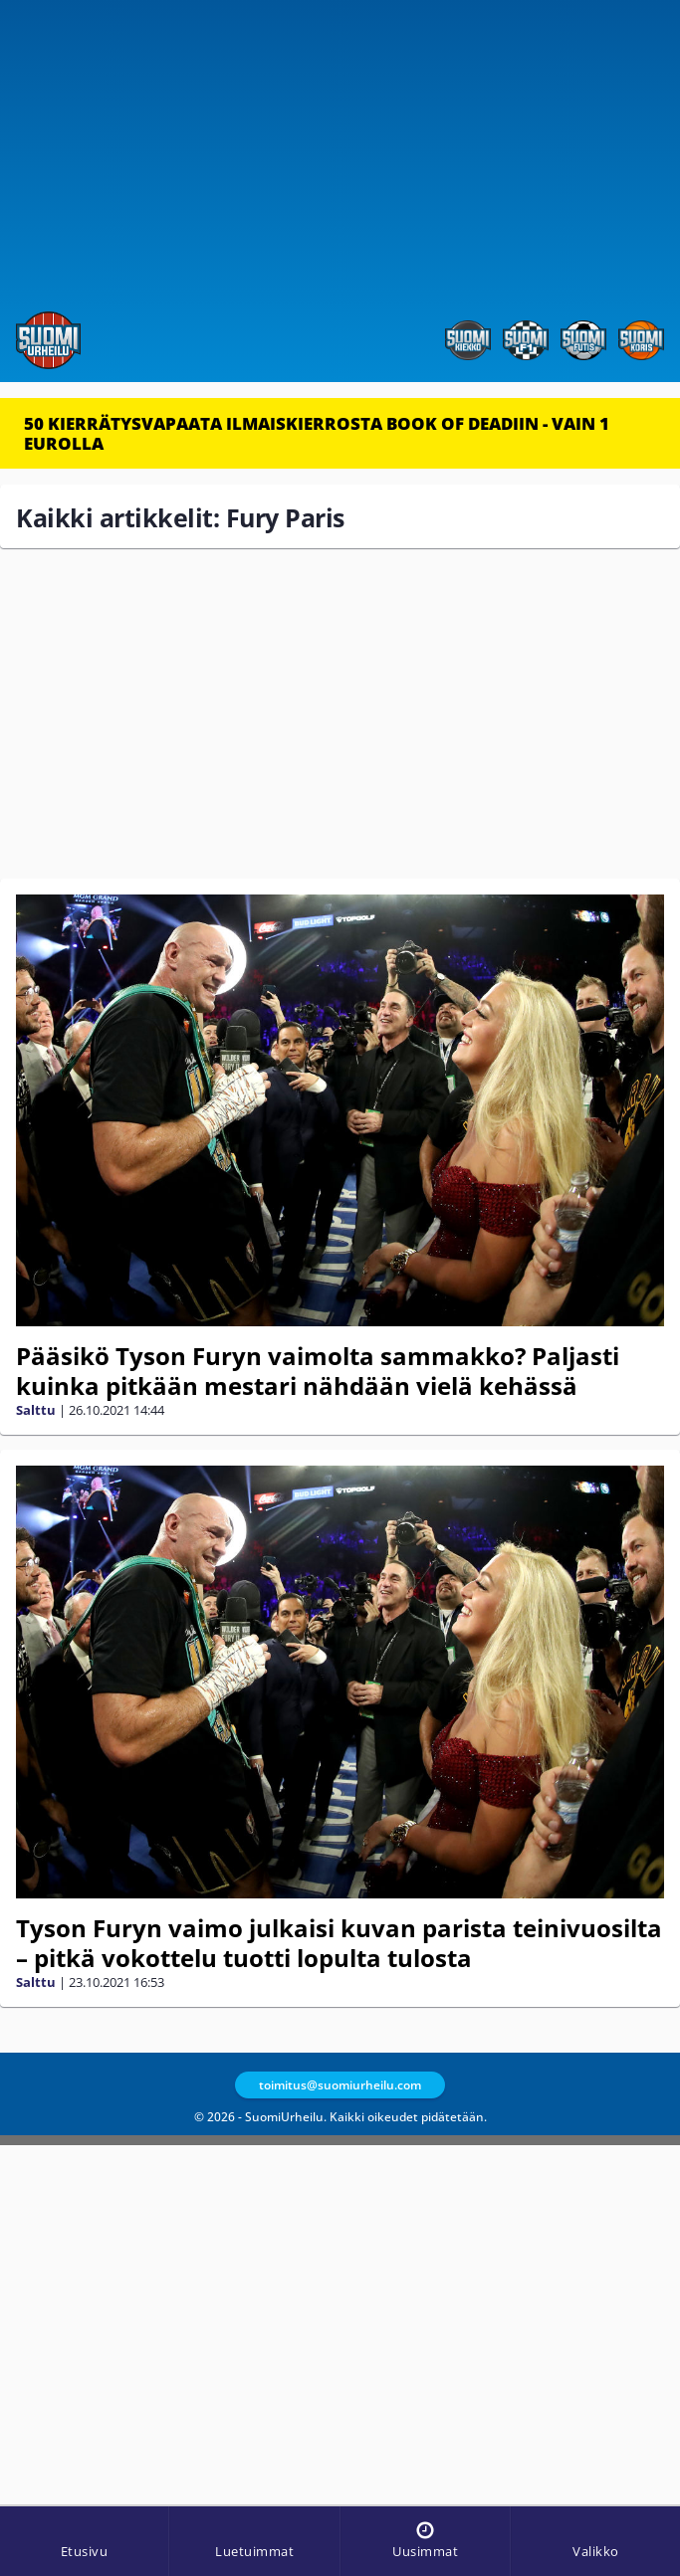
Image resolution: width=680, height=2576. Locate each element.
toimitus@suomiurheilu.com (340, 2085)
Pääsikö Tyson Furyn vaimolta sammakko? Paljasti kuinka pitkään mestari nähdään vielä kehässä (317, 1370)
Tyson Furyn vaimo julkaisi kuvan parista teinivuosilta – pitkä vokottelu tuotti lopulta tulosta (339, 1942)
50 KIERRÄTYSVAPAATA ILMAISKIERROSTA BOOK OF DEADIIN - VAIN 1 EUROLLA (316, 433)
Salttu (36, 1410)
